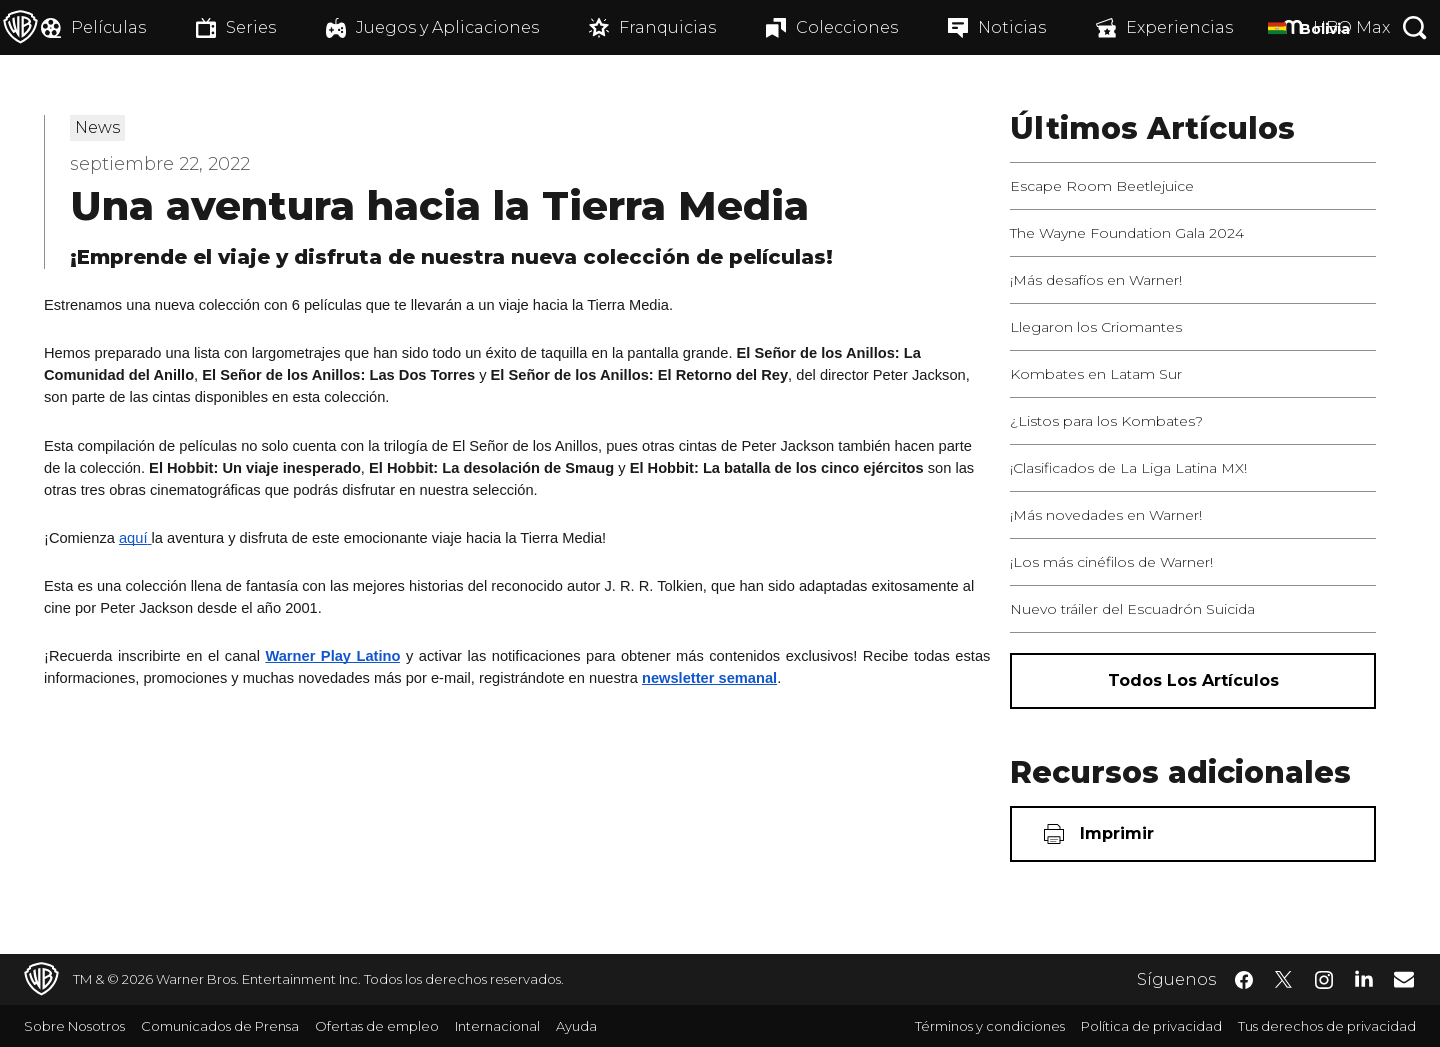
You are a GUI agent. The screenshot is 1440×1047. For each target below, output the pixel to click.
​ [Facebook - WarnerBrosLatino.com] (1244, 980)
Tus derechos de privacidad (1327, 1026)
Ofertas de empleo (377, 1026)
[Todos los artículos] (1193, 681)
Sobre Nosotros (74, 1026)
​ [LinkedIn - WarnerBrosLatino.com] (1364, 978)
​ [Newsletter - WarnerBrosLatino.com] (1404, 979)
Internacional (497, 1026)
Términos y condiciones (990, 1026)
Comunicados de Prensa (220, 1026)
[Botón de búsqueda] (1415, 27)
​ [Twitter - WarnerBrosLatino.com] (1284, 980)
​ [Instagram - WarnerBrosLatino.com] (1324, 980)
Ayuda (576, 1026)
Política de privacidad (1151, 1026)
